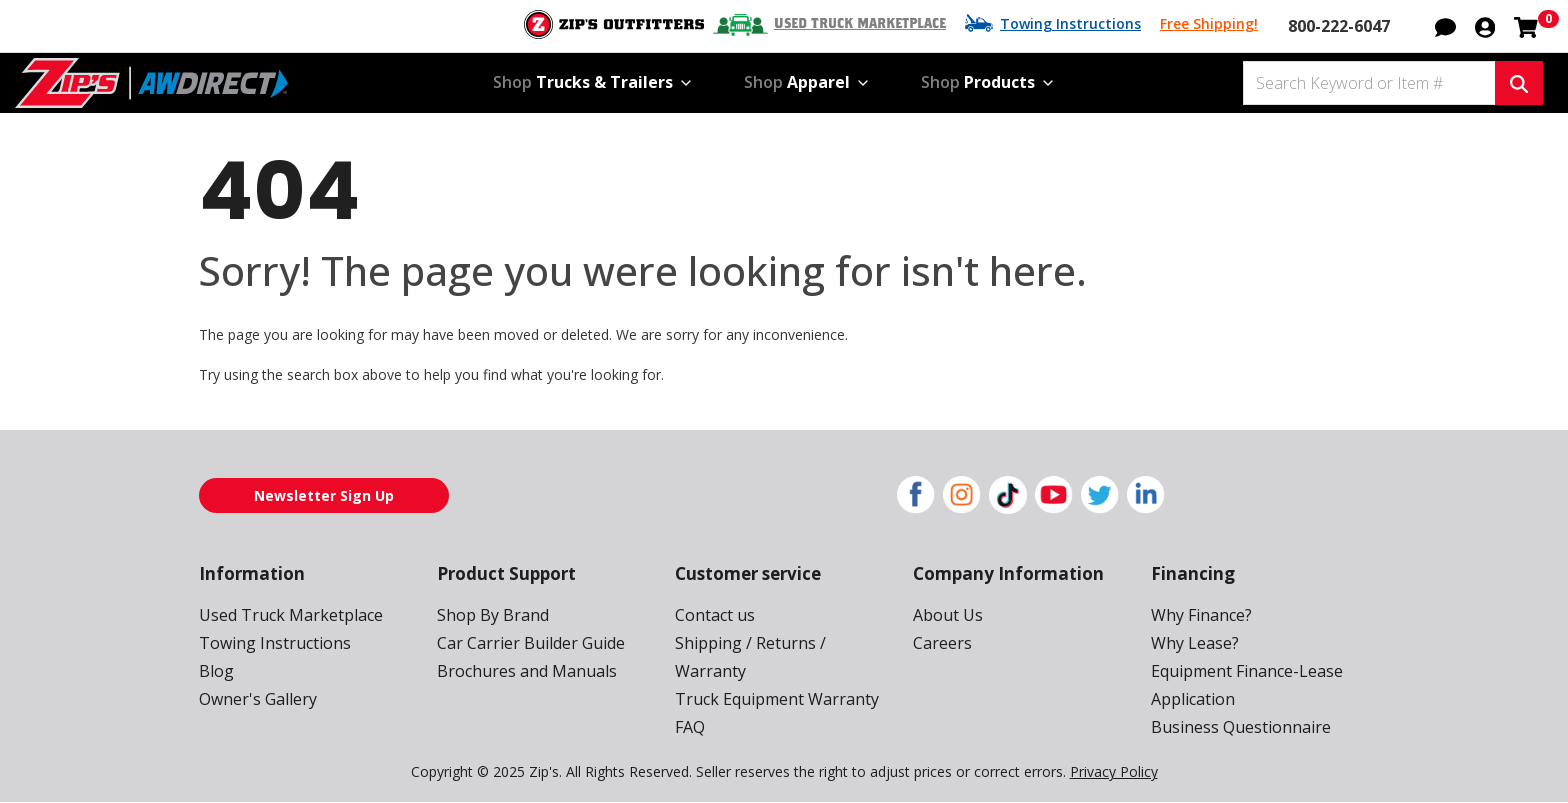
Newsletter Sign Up (324, 495)
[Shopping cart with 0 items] (1526, 25)
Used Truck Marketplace (860, 24)
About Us (948, 615)
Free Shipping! (1209, 23)
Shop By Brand (493, 615)
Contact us (715, 615)
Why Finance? (1201, 615)
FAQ (690, 727)
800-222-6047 (1339, 26)
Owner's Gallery (258, 699)
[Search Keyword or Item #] (1369, 83)
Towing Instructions (1070, 23)
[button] (1445, 25)
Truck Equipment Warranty (777, 699)
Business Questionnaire (1241, 727)
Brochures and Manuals (527, 671)
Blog (216, 671)
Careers (942, 643)
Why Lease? (1195, 643)
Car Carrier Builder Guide (531, 643)
